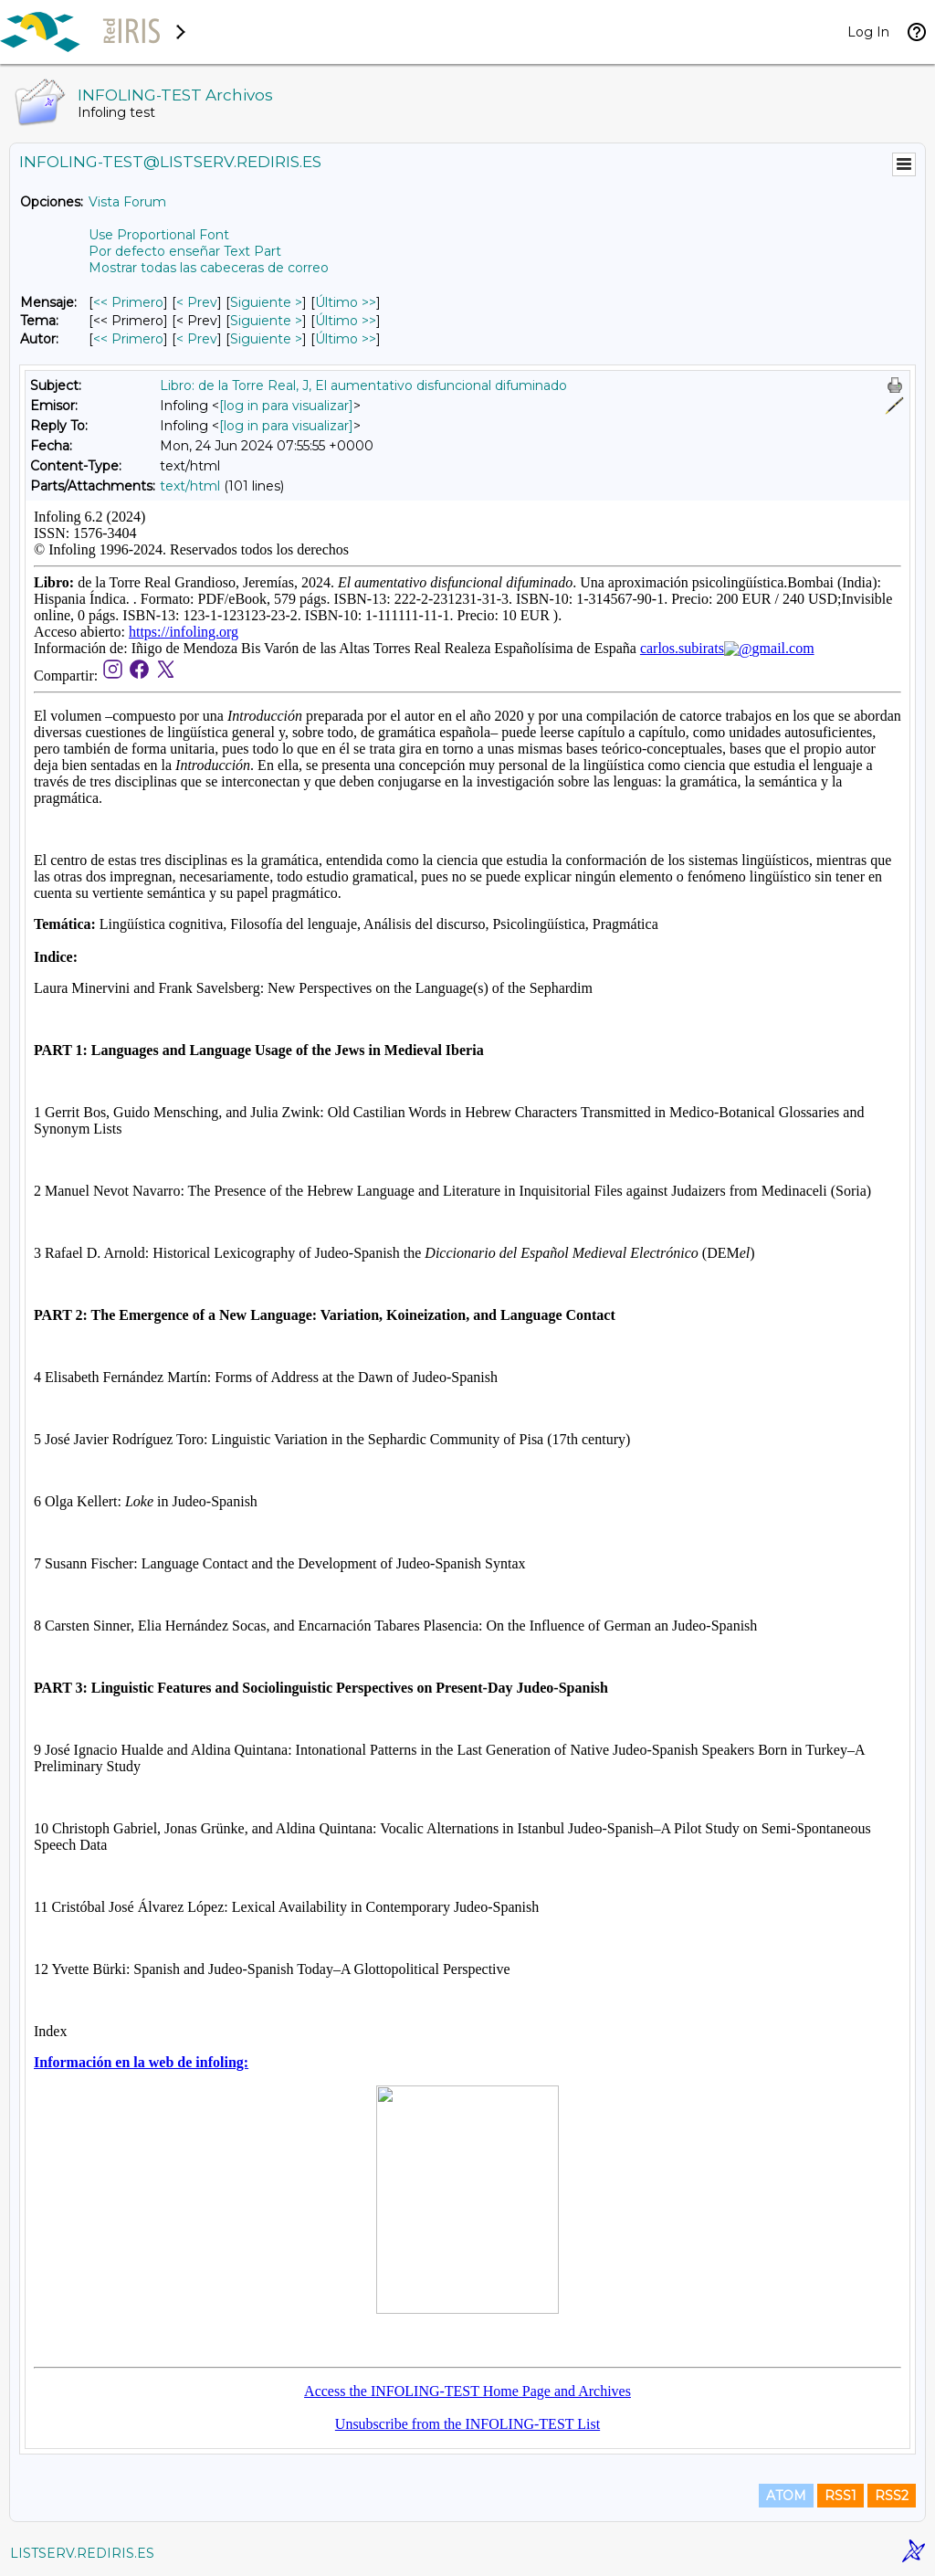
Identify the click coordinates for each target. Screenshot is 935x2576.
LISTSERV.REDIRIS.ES (82, 2553)
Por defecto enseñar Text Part (185, 251)
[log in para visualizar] (286, 405)
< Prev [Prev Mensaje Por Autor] (196, 339)
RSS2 (892, 2495)
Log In (868, 32)
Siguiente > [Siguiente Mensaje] (266, 302)
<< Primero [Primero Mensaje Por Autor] (128, 339)
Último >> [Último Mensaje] (345, 302)
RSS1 (840, 2495)
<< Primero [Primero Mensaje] (128, 302)
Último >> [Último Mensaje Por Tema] (345, 320)
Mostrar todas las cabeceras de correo (209, 267)
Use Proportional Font (159, 235)
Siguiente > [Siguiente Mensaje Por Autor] (266, 339)
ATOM (786, 2495)
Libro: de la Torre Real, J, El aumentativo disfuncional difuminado (363, 385)
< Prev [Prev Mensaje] (196, 302)
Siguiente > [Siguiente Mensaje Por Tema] (266, 320)
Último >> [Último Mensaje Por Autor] (345, 339)
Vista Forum (127, 202)
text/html (190, 486)
